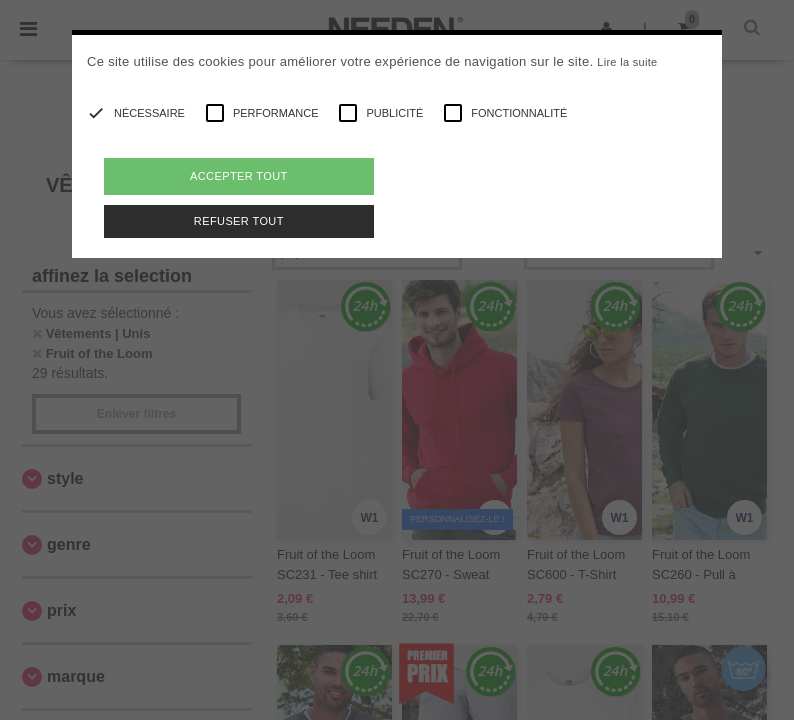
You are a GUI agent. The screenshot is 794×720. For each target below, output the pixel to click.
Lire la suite (627, 62)
